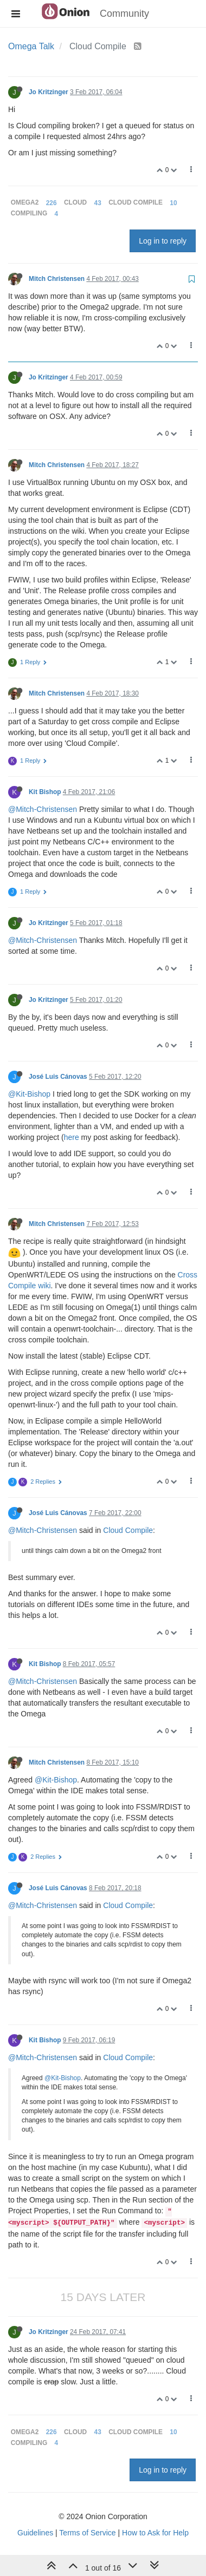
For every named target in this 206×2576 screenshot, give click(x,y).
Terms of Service (87, 2532)
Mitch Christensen (57, 279)
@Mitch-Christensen (42, 809)
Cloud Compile (128, 1530)
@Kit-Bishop (29, 1094)
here (71, 1137)
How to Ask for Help (155, 2532)
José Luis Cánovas (58, 1076)
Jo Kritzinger (48, 92)
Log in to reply (162, 241)
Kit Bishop (45, 792)
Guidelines (35, 2532)
